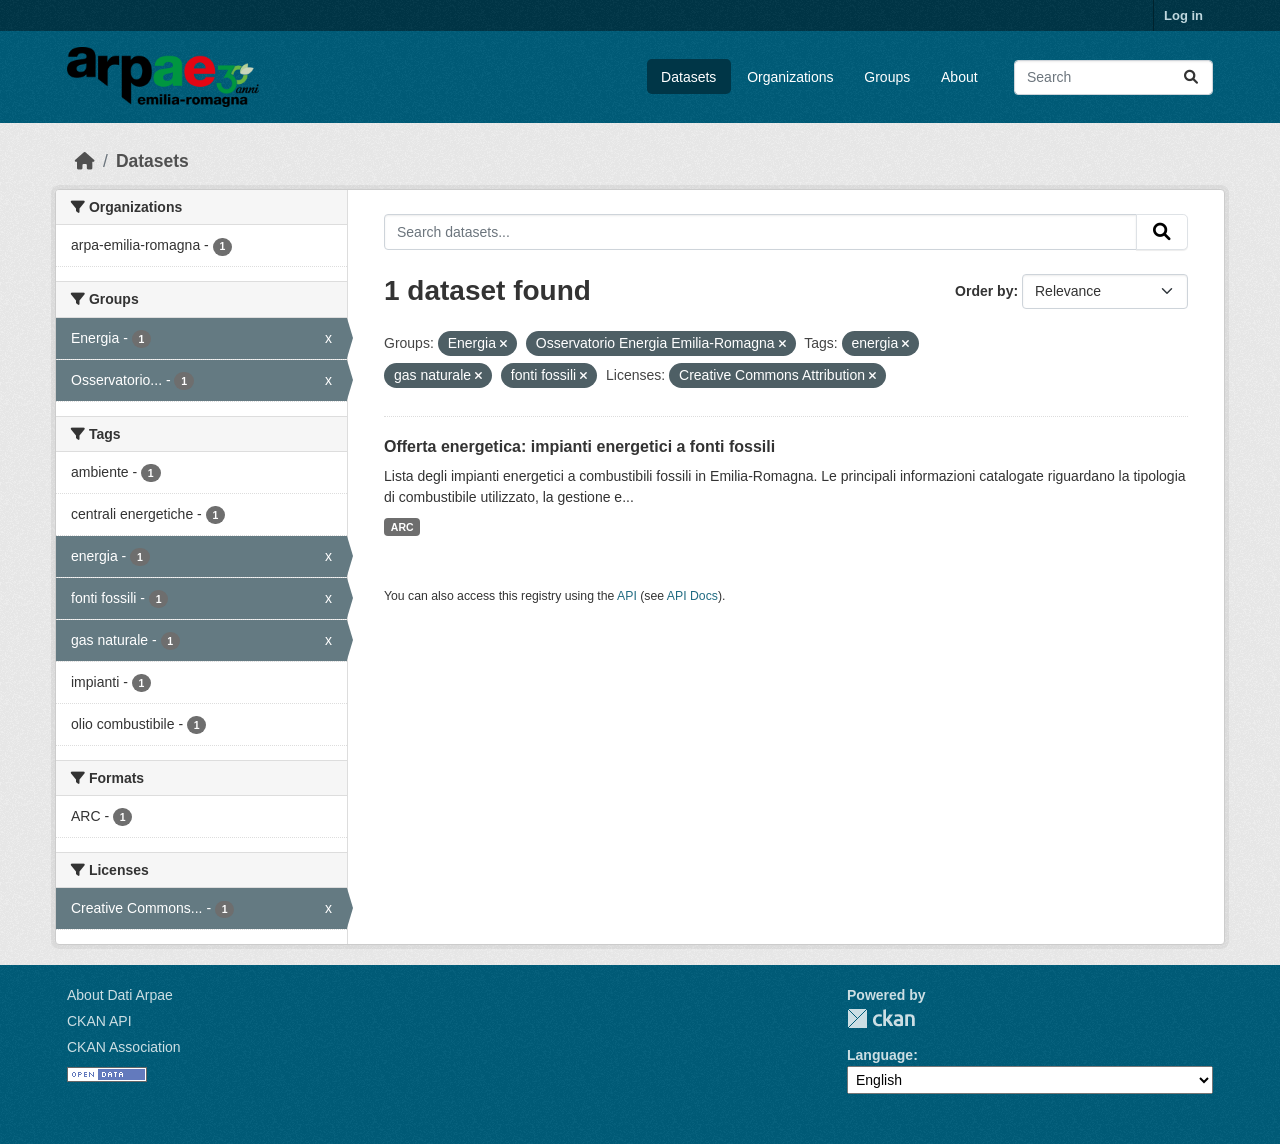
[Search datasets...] (1113, 77)
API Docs (692, 596)
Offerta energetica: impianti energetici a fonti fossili (579, 446)
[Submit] (1191, 77)
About (959, 77)
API (627, 596)
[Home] (85, 161)
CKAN (881, 1018)
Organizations (790, 77)
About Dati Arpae (120, 995)
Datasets (688, 77)
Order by (984, 291)
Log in (1183, 15)
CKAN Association (124, 1047)
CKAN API (99, 1021)
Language (880, 1055)
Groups (887, 77)
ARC (402, 527)
